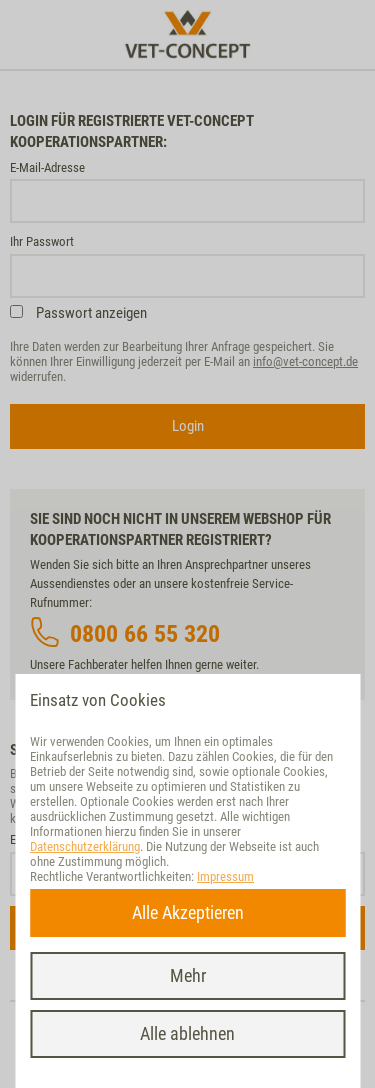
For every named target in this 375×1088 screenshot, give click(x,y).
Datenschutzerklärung (85, 846)
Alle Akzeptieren (188, 912)
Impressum (225, 876)
